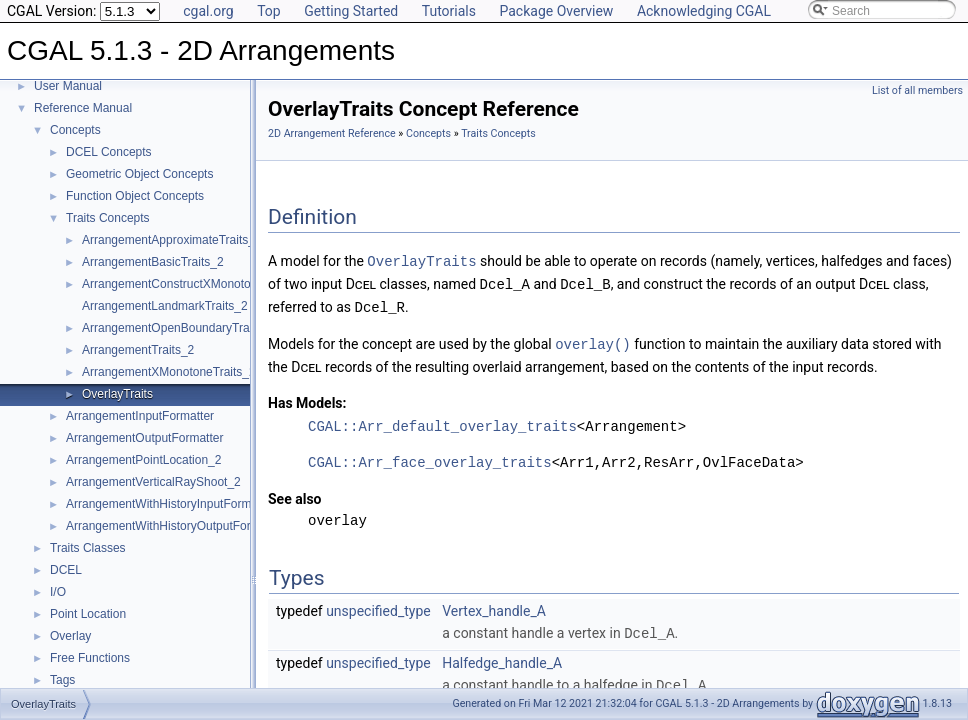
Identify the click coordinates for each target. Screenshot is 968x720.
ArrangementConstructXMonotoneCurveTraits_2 (210, 284)
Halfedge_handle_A (502, 658)
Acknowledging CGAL (704, 11)
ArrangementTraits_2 (138, 350)
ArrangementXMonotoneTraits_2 (169, 372)
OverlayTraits (117, 394)
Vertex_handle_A (494, 607)
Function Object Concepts (135, 196)
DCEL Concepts (109, 152)
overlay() (593, 340)
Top (269, 11)
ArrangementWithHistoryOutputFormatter (175, 526)
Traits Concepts (108, 218)
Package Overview (556, 11)
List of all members (917, 90)
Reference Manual (83, 108)
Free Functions (90, 658)
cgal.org (208, 11)
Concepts (75, 130)
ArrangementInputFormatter (140, 416)
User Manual (68, 86)
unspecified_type (378, 607)
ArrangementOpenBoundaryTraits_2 (178, 328)
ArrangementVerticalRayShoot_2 (153, 482)
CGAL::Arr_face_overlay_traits (430, 458)
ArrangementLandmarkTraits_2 (165, 306)
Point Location (88, 614)
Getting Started (351, 11)
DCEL (66, 570)
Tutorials (449, 11)
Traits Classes (88, 548)
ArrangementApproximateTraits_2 (172, 240)
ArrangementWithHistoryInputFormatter (170, 504)
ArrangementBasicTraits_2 (153, 262)
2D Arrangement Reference (332, 133)
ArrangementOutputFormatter (144, 438)
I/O (58, 592)
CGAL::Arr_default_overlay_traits (442, 422)
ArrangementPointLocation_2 (143, 460)
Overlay (70, 636)
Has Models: (307, 399)
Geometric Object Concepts (139, 174)
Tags (62, 680)
